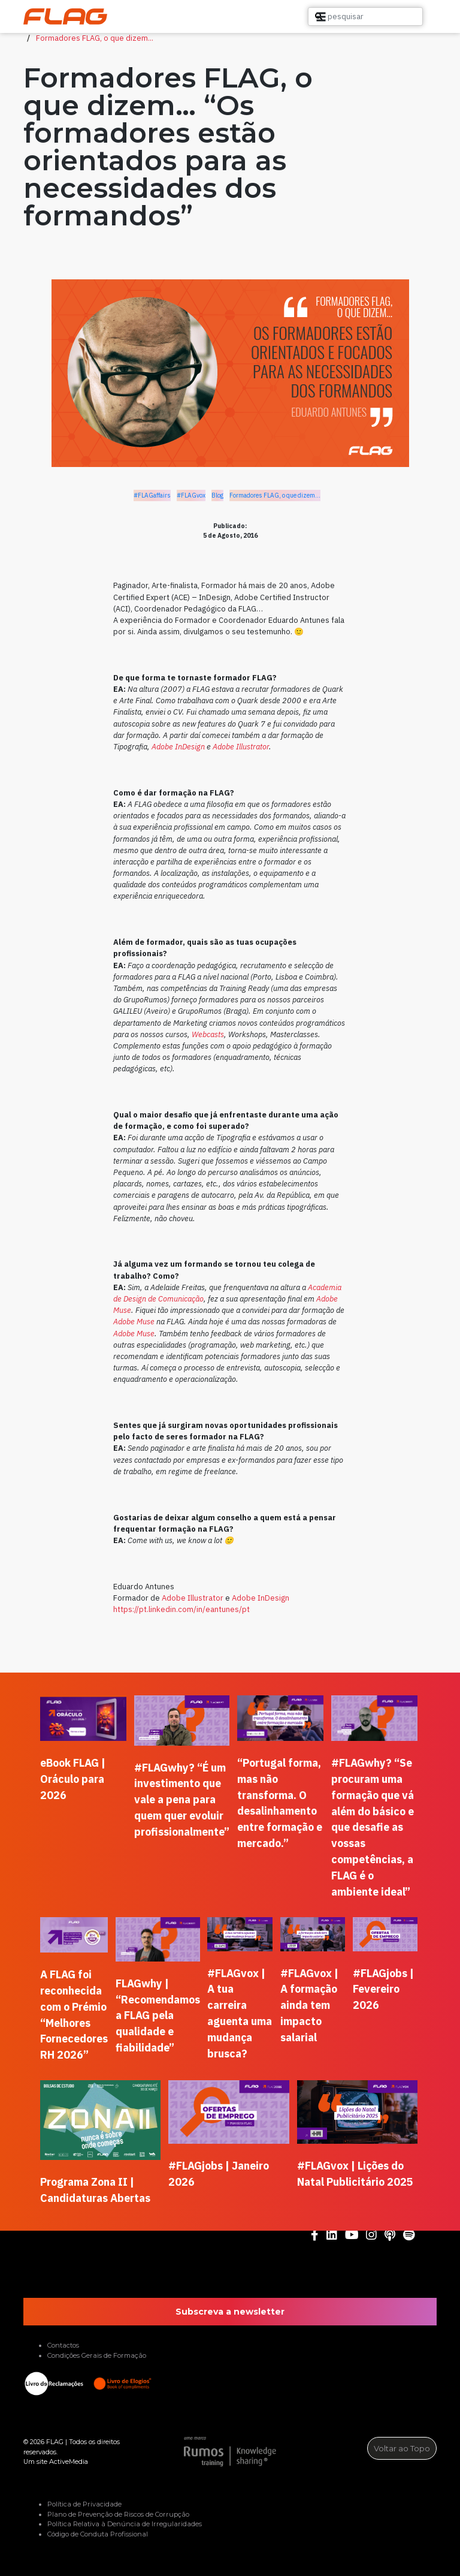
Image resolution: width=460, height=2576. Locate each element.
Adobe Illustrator (241, 747)
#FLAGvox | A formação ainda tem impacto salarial (309, 2005)
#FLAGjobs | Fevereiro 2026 (383, 1989)
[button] (417, 17)
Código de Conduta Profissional (97, 2534)
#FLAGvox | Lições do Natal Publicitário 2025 (355, 2174)
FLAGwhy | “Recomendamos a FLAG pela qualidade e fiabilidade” (158, 2016)
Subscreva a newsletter (230, 2311)
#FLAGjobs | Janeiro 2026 (218, 2174)
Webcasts (208, 1034)
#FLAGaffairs (152, 495)
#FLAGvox (191, 495)
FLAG (54, 2442)
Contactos (63, 2345)
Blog (217, 495)
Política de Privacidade (84, 2504)
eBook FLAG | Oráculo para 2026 (72, 1779)
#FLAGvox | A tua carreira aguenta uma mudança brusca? (239, 2013)
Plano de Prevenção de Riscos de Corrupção (118, 2514)
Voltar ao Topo (402, 2448)
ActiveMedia (68, 2461)
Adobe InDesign (178, 747)
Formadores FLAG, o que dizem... (94, 38)
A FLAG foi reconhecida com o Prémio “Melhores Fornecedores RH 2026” (74, 2015)
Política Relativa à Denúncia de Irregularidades (124, 2524)
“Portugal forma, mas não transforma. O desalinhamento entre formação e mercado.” (279, 1803)
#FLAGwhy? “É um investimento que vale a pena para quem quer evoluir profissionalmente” (181, 1800)
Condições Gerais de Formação (96, 2355)
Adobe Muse (134, 1321)
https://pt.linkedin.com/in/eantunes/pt (181, 1609)
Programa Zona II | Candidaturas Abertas (95, 2190)
